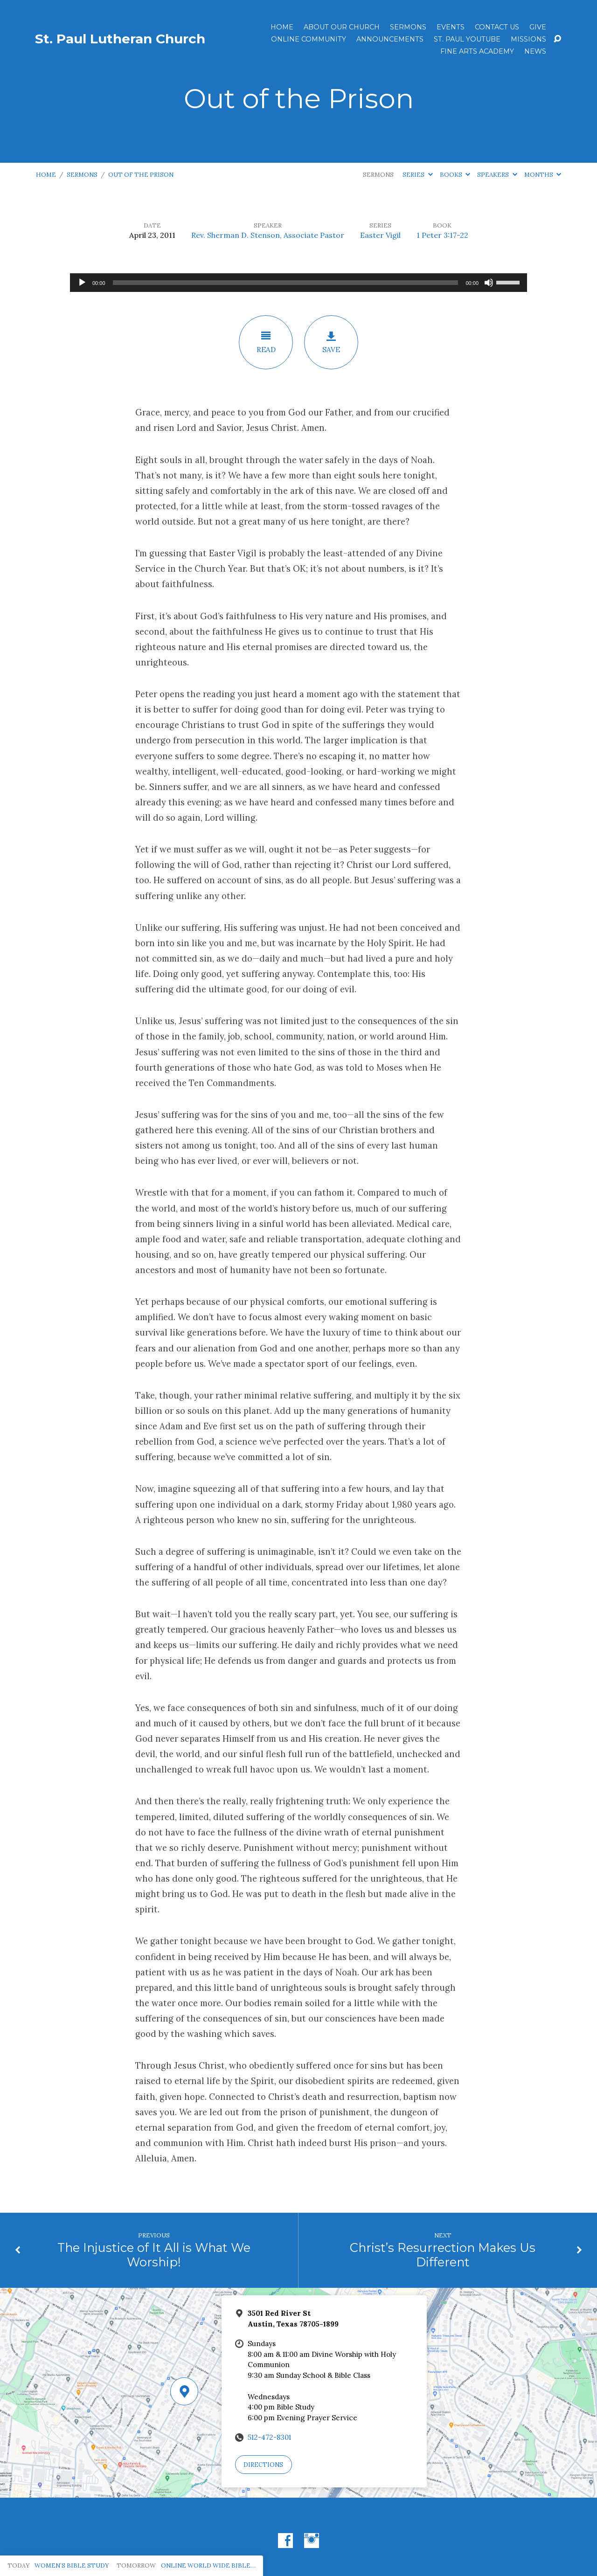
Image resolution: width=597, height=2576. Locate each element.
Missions (528, 39)
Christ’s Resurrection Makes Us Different (442, 2254)
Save (331, 342)
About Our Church (342, 27)
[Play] (82, 282)
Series (417, 175)
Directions (263, 2465)
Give (537, 27)
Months (542, 175)
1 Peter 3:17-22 (442, 235)
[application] (298, 282)
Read (265, 342)
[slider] (285, 282)
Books (455, 175)
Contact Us (497, 27)
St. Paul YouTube (467, 39)
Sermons (408, 27)
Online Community (308, 39)
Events (451, 27)
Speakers (497, 175)
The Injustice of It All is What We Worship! (153, 2254)
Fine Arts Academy (477, 51)
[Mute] (488, 282)
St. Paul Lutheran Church (120, 39)
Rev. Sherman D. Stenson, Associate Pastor (267, 235)
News (535, 51)
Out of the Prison (141, 175)
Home (282, 27)
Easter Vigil (380, 235)
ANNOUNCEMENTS (389, 39)
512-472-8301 (269, 2437)
